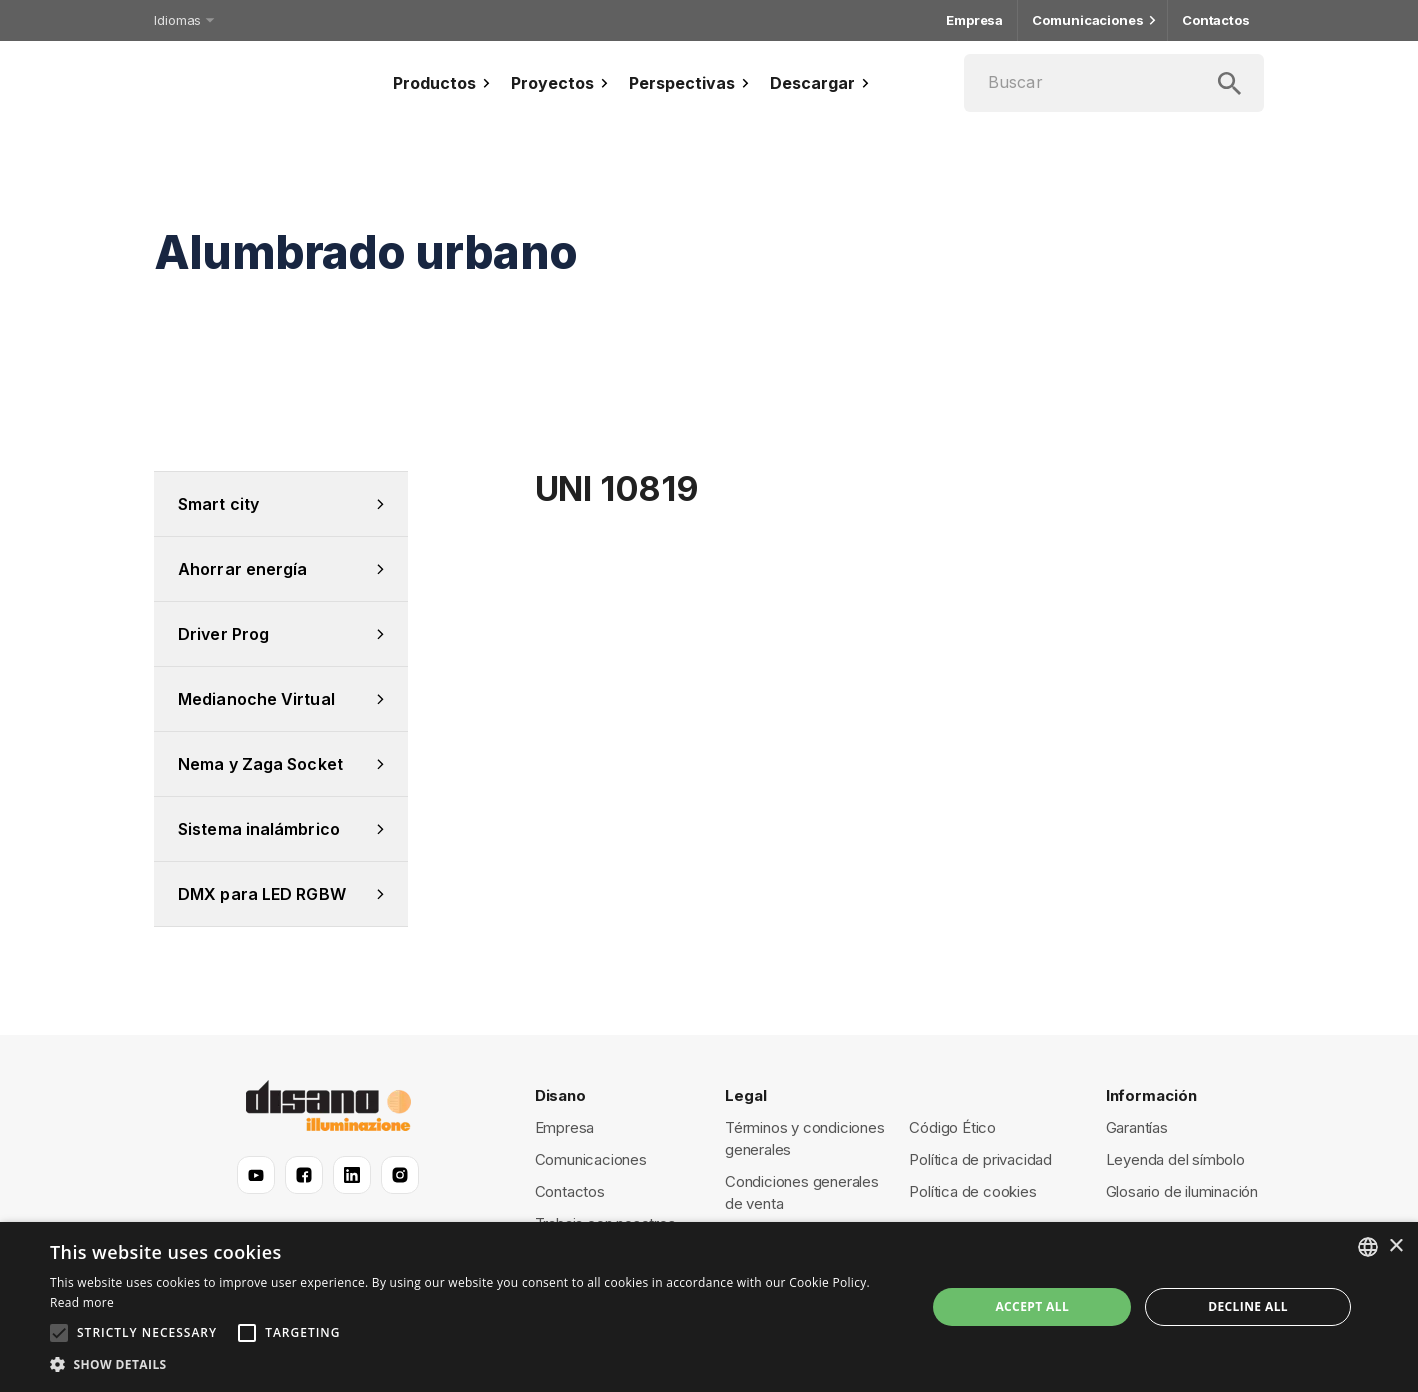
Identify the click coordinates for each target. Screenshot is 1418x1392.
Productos (444, 83)
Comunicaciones (1092, 20)
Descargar (822, 83)
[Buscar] (1114, 83)
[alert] (709, 1307)
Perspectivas (691, 83)
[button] (475, 1365)
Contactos (1216, 20)
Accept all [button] (1032, 1306)
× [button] (1395, 1246)
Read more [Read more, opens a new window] (82, 1302)
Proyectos (562, 83)
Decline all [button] (1248, 1306)
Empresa (974, 20)
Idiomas (182, 20)
